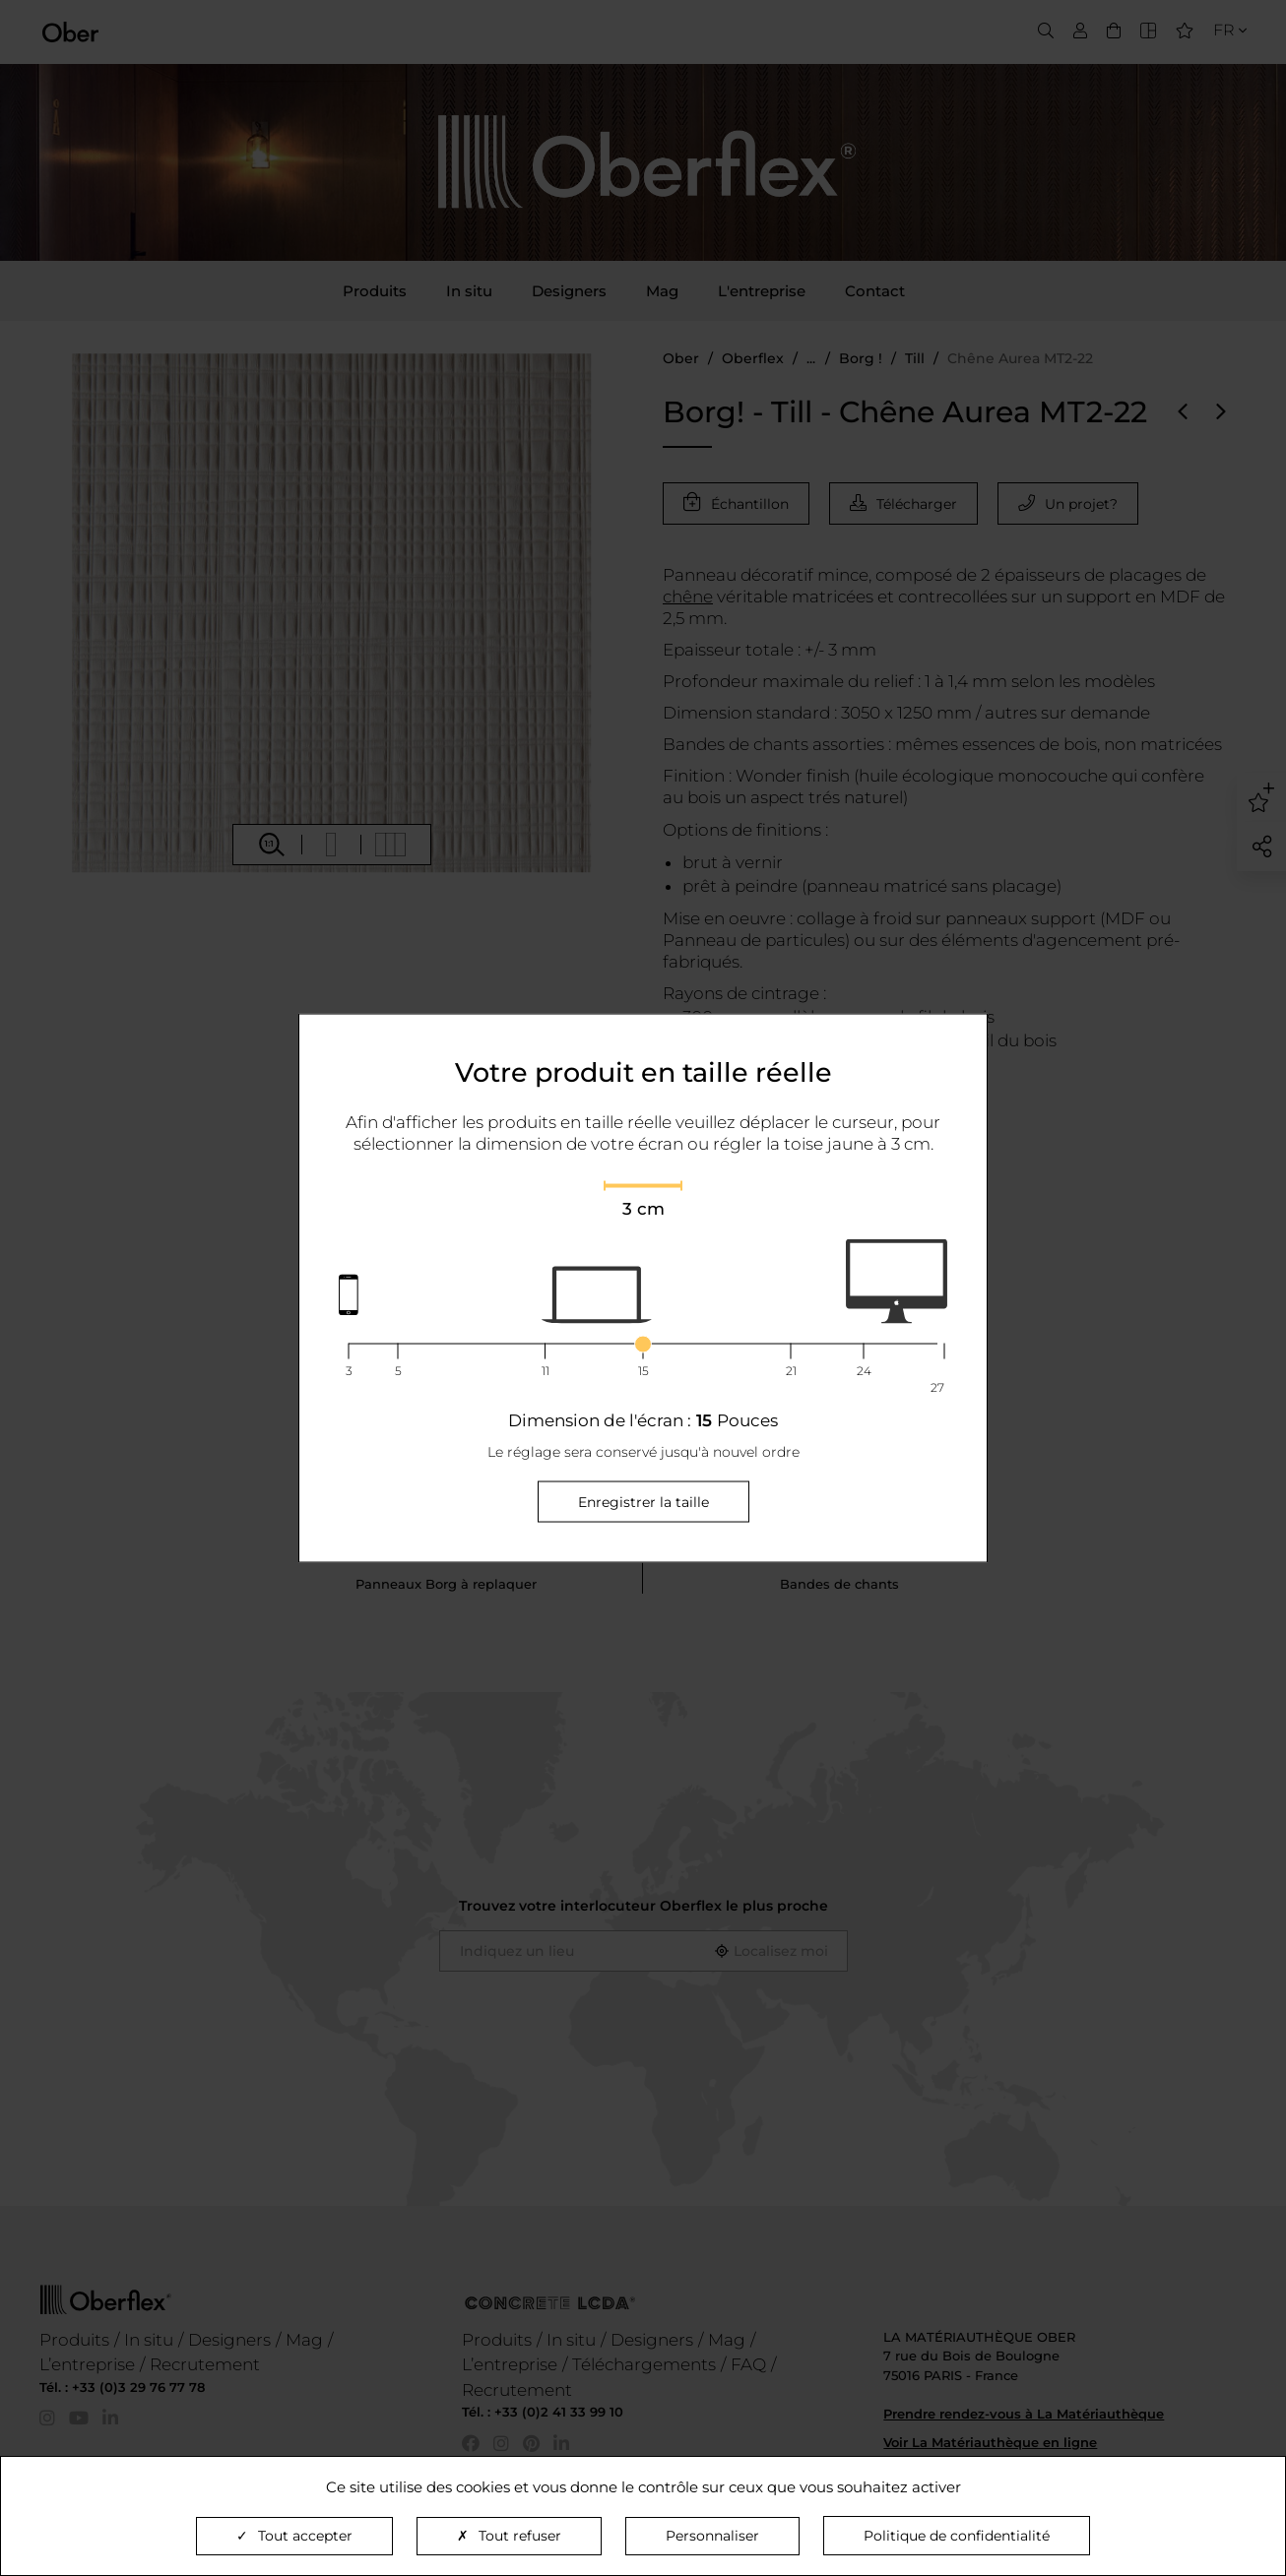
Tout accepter (294, 2536)
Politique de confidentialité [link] (957, 2536)
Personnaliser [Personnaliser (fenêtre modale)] (712, 2536)
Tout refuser (509, 2536)
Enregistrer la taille (643, 1502)
